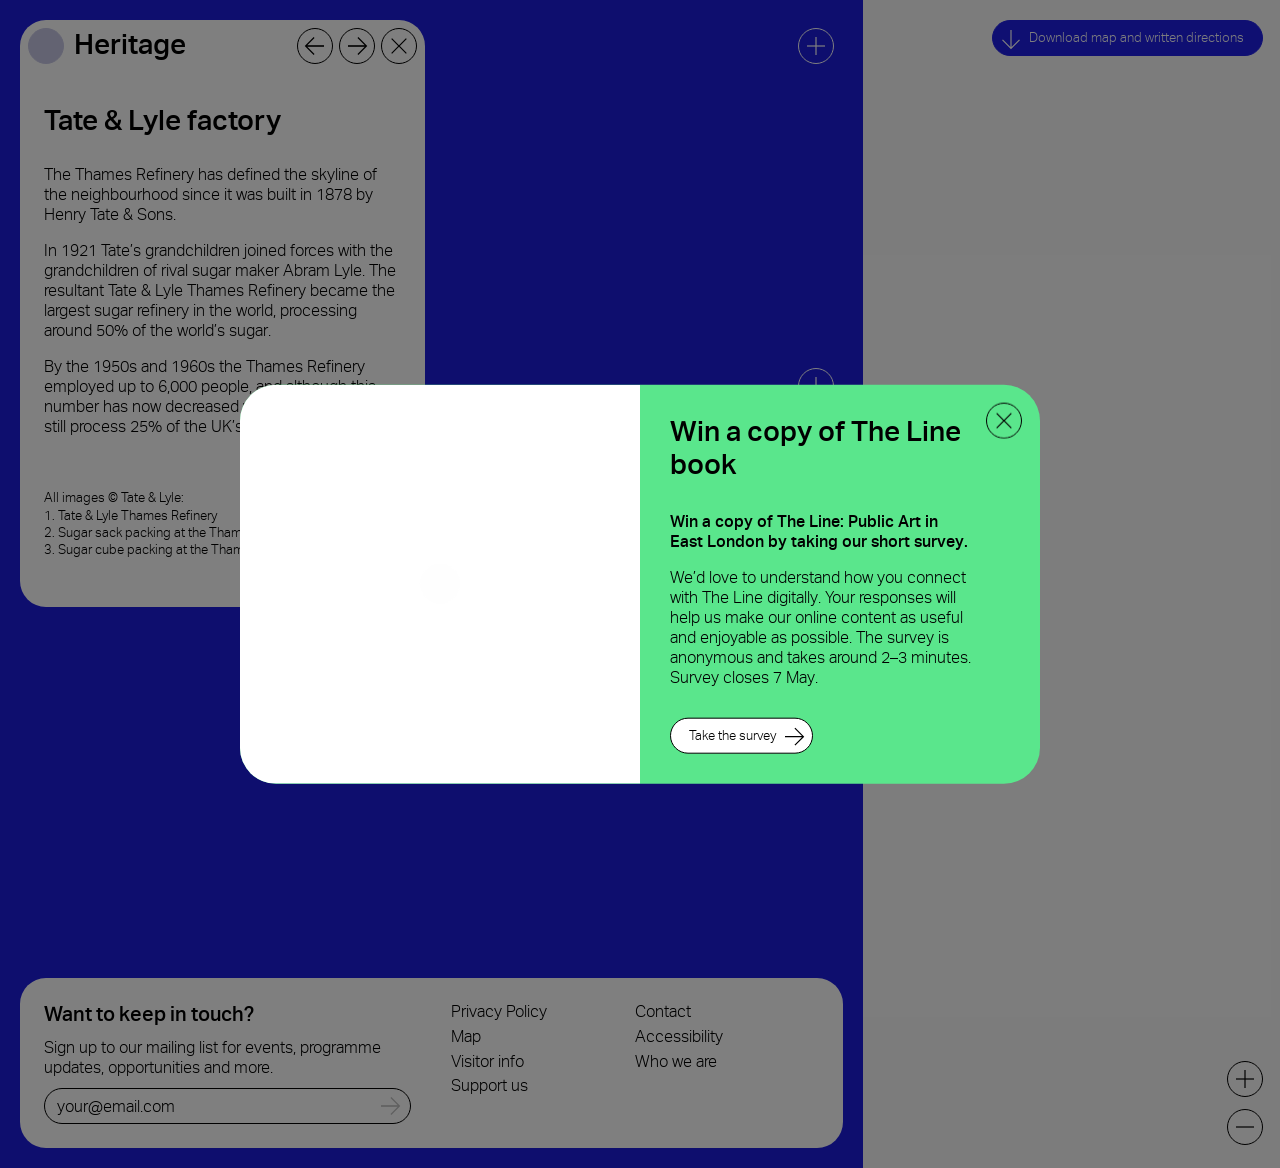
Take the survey (732, 734)
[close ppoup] (1004, 421)
